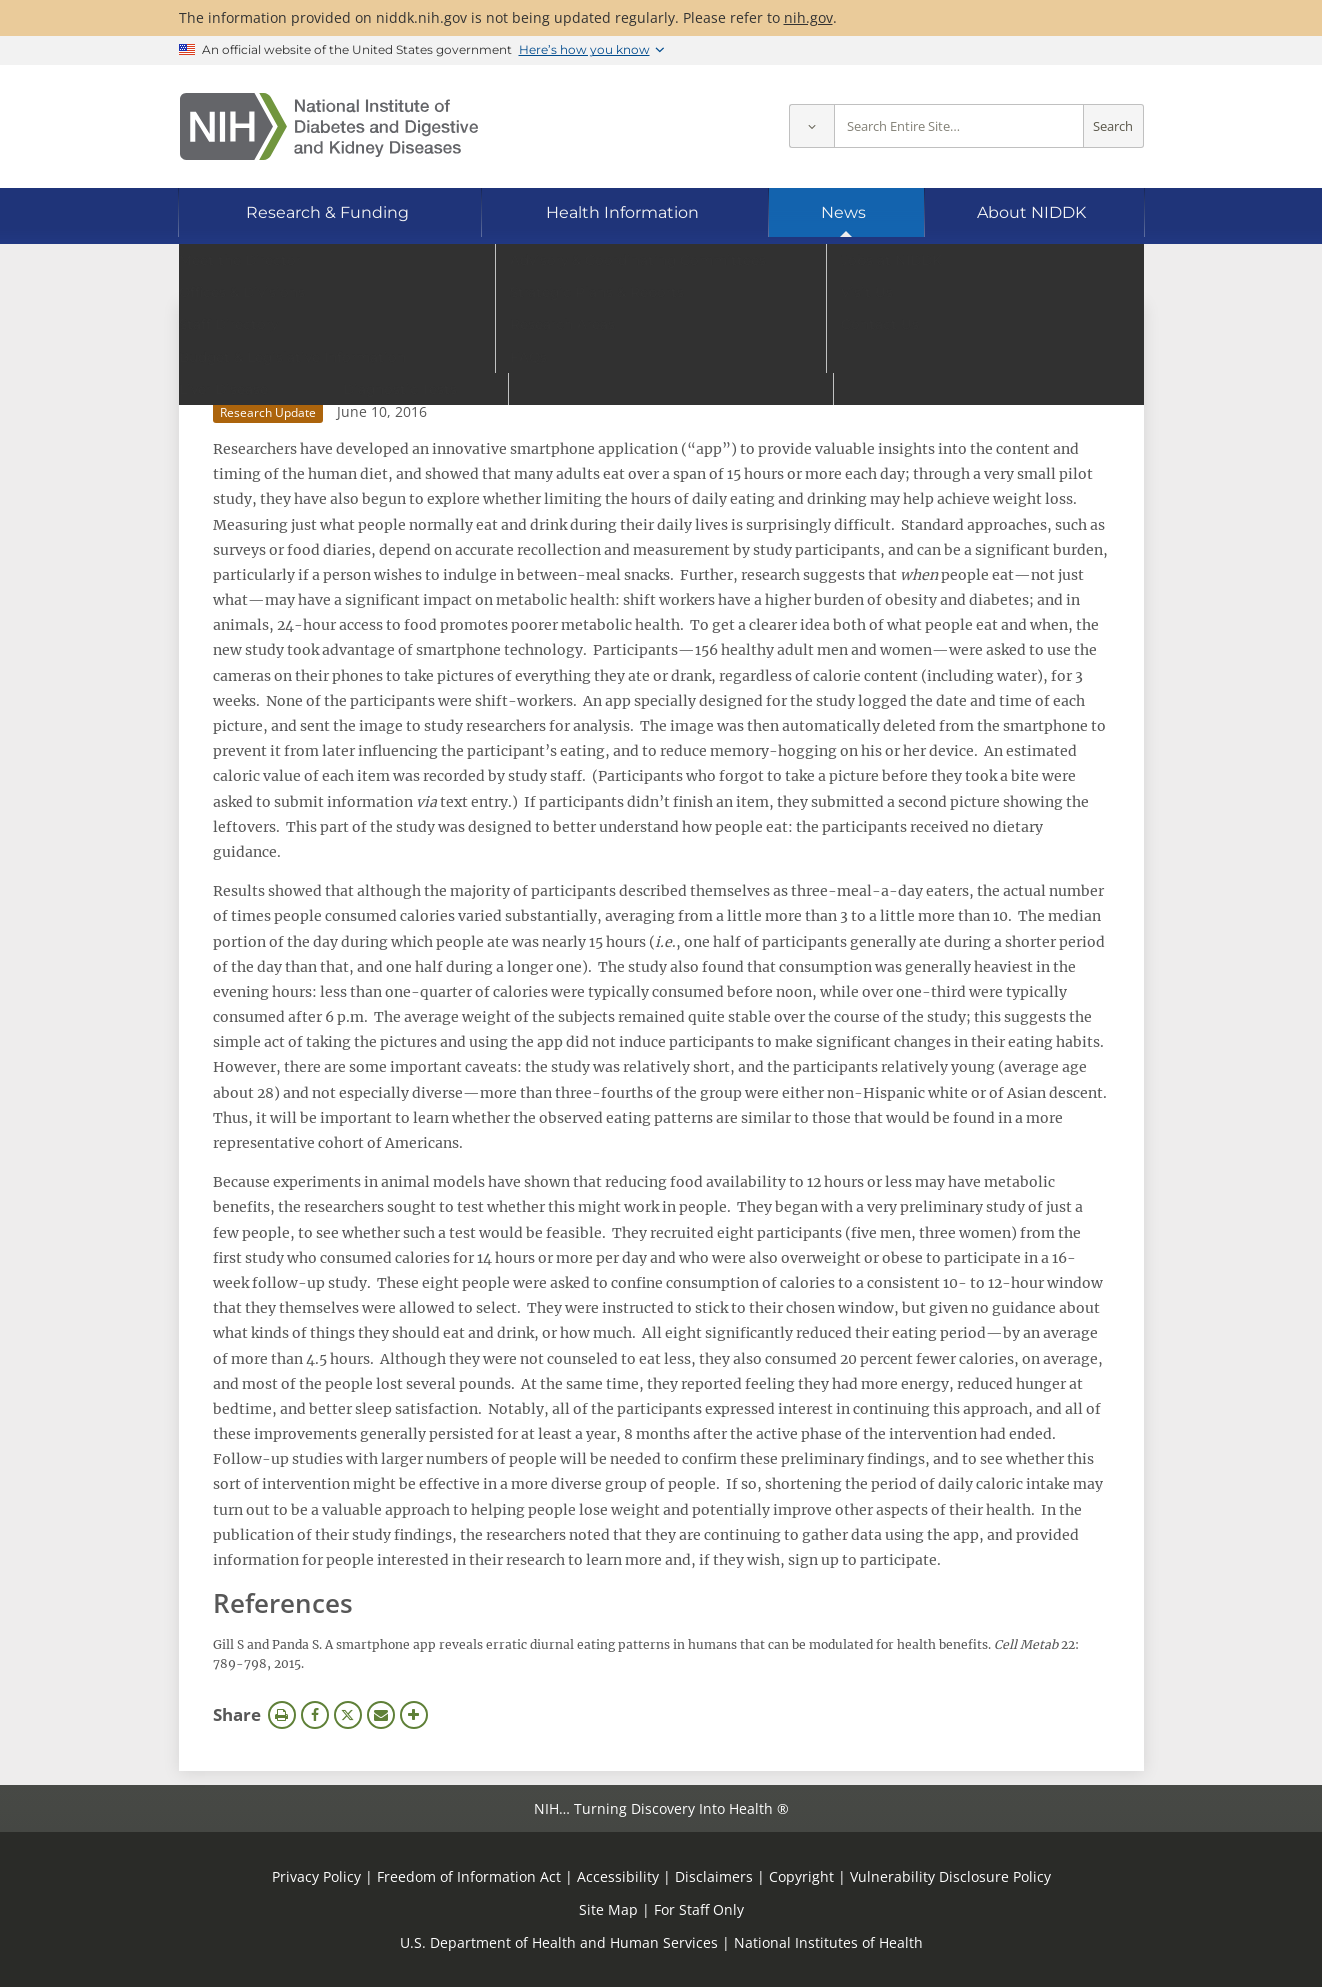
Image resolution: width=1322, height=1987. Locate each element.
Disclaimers (714, 1876)
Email (381, 1715)
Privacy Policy (316, 1876)
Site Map (608, 1909)
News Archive (277, 325)
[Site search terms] (959, 126)
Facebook (315, 1715)
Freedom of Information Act (469, 1876)
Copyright (801, 1876)
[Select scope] (811, 126)
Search (1113, 126)
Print (282, 1715)
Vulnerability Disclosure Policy (950, 1876)
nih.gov (808, 17)
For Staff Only (699, 1909)
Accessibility (618, 1876)
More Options (414, 1715)
